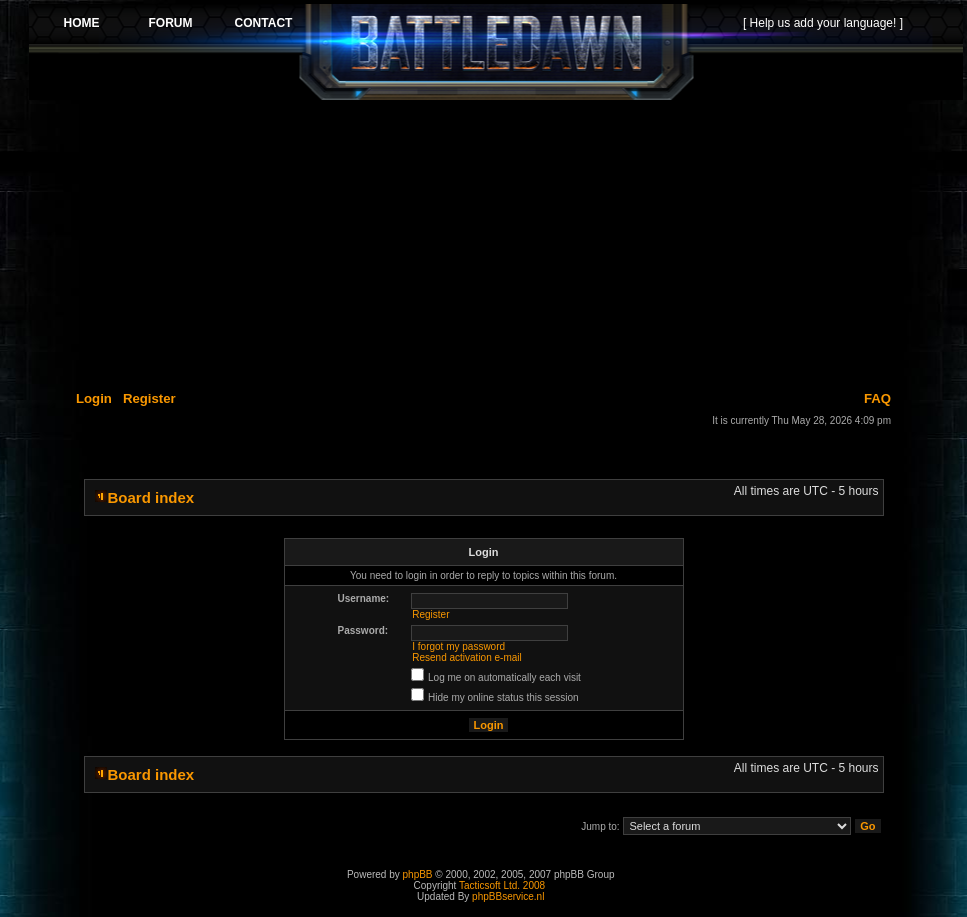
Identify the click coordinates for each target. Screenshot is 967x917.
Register (149, 398)
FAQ (877, 398)
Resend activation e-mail (467, 657)
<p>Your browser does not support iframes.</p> (496, 52)
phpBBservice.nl (508, 896)
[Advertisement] (496, 242)
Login (94, 398)
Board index (151, 497)
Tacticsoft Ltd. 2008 (502, 885)
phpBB (418, 874)
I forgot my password (458, 646)
